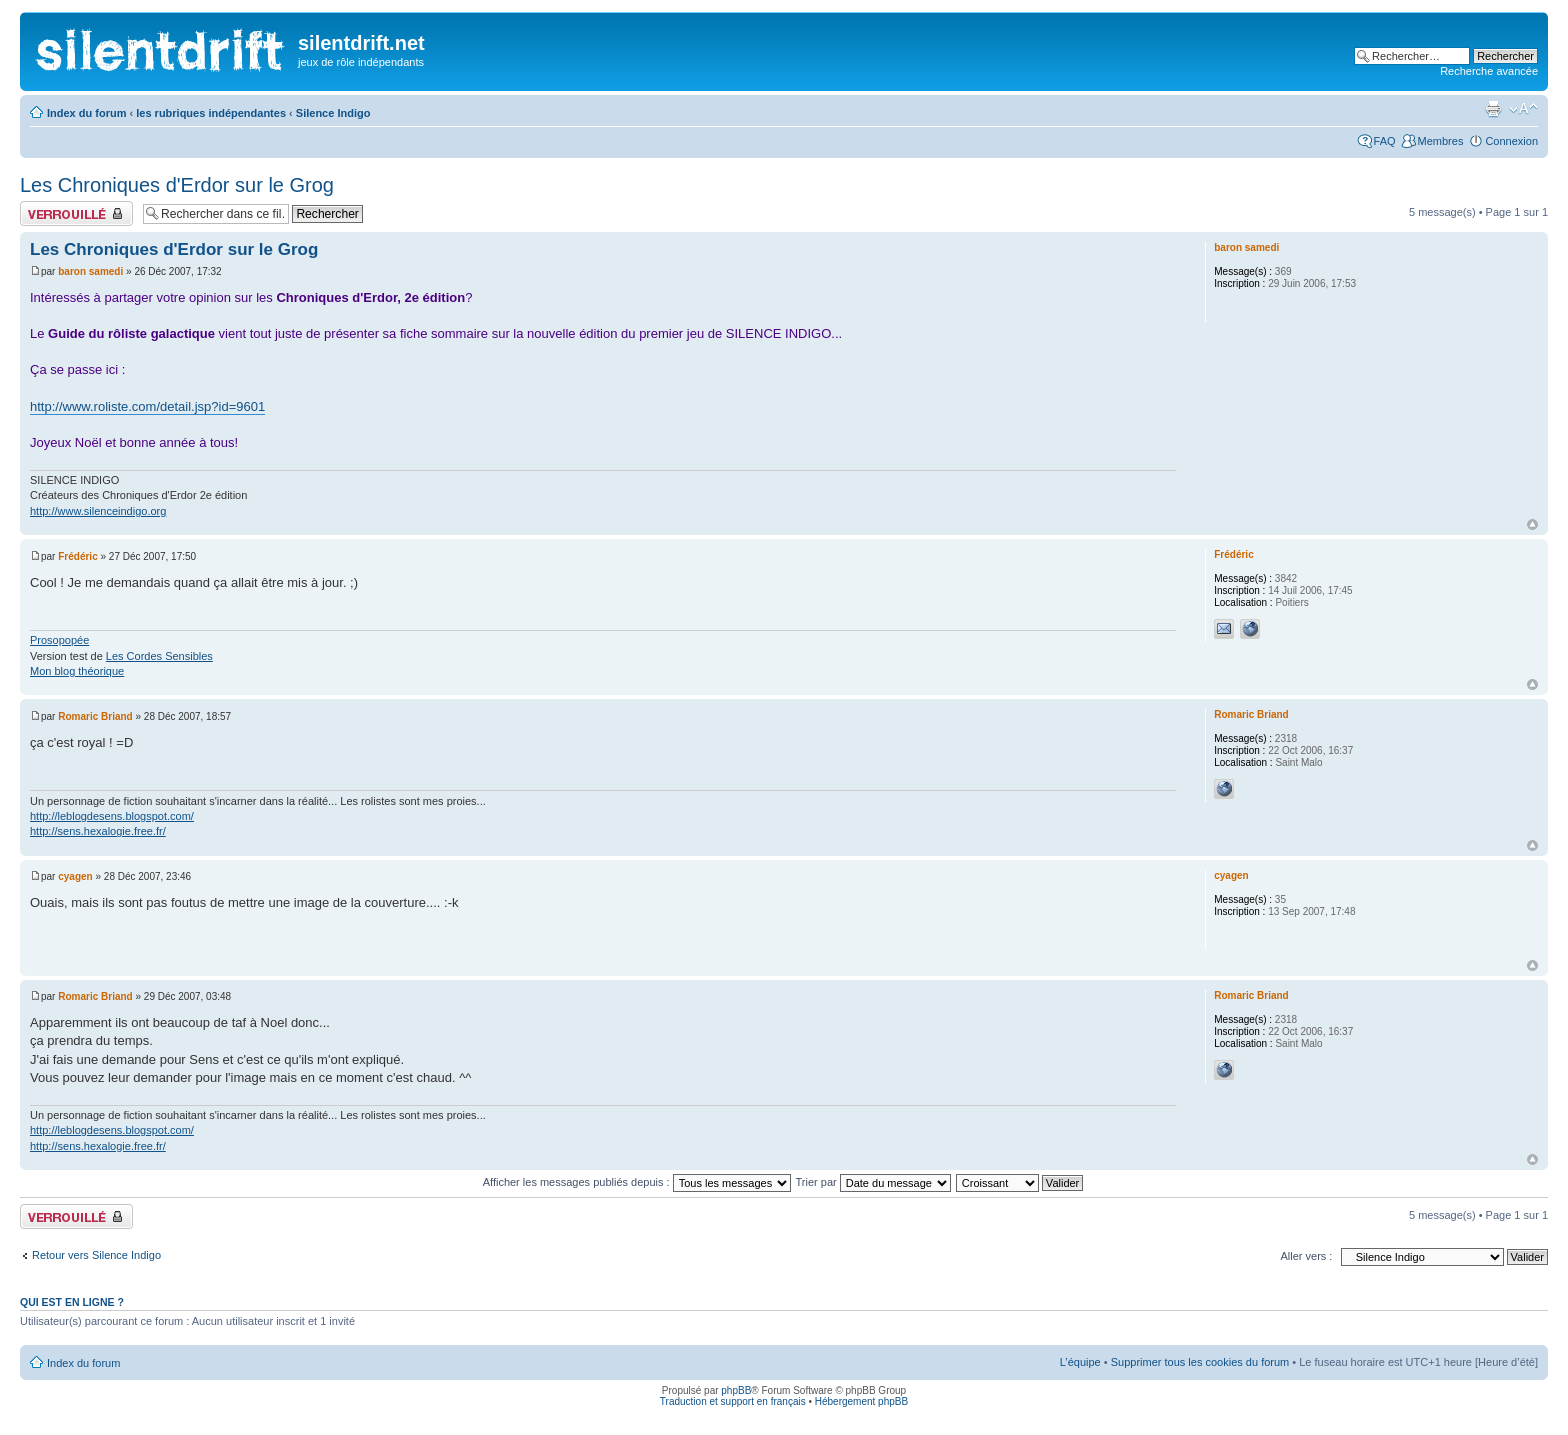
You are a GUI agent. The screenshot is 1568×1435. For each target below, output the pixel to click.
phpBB (736, 1390)
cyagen (75, 876)
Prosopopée (59, 640)
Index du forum (86, 113)
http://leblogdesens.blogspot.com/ (112, 816)
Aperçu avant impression (1493, 109)
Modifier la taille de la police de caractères (1523, 109)
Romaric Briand (95, 716)
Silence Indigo (333, 113)
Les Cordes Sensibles (159, 656)
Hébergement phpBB (861, 1401)
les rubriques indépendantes (211, 113)
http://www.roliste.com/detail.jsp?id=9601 (147, 406)
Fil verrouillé (76, 213)
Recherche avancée (1489, 71)
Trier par (873, 1182)
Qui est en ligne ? (72, 1302)
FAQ (1385, 141)
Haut (1532, 524)
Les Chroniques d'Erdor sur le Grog (177, 185)
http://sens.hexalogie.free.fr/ (98, 831)
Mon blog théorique (77, 671)
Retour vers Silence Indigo (96, 1255)
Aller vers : (1306, 1256)
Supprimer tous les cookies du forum (1200, 1362)
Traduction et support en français (733, 1401)
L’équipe (1080, 1362)
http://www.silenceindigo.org (98, 511)
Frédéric (77, 556)
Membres (1441, 141)
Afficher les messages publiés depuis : (637, 1182)
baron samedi (90, 271)
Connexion (1511, 141)
